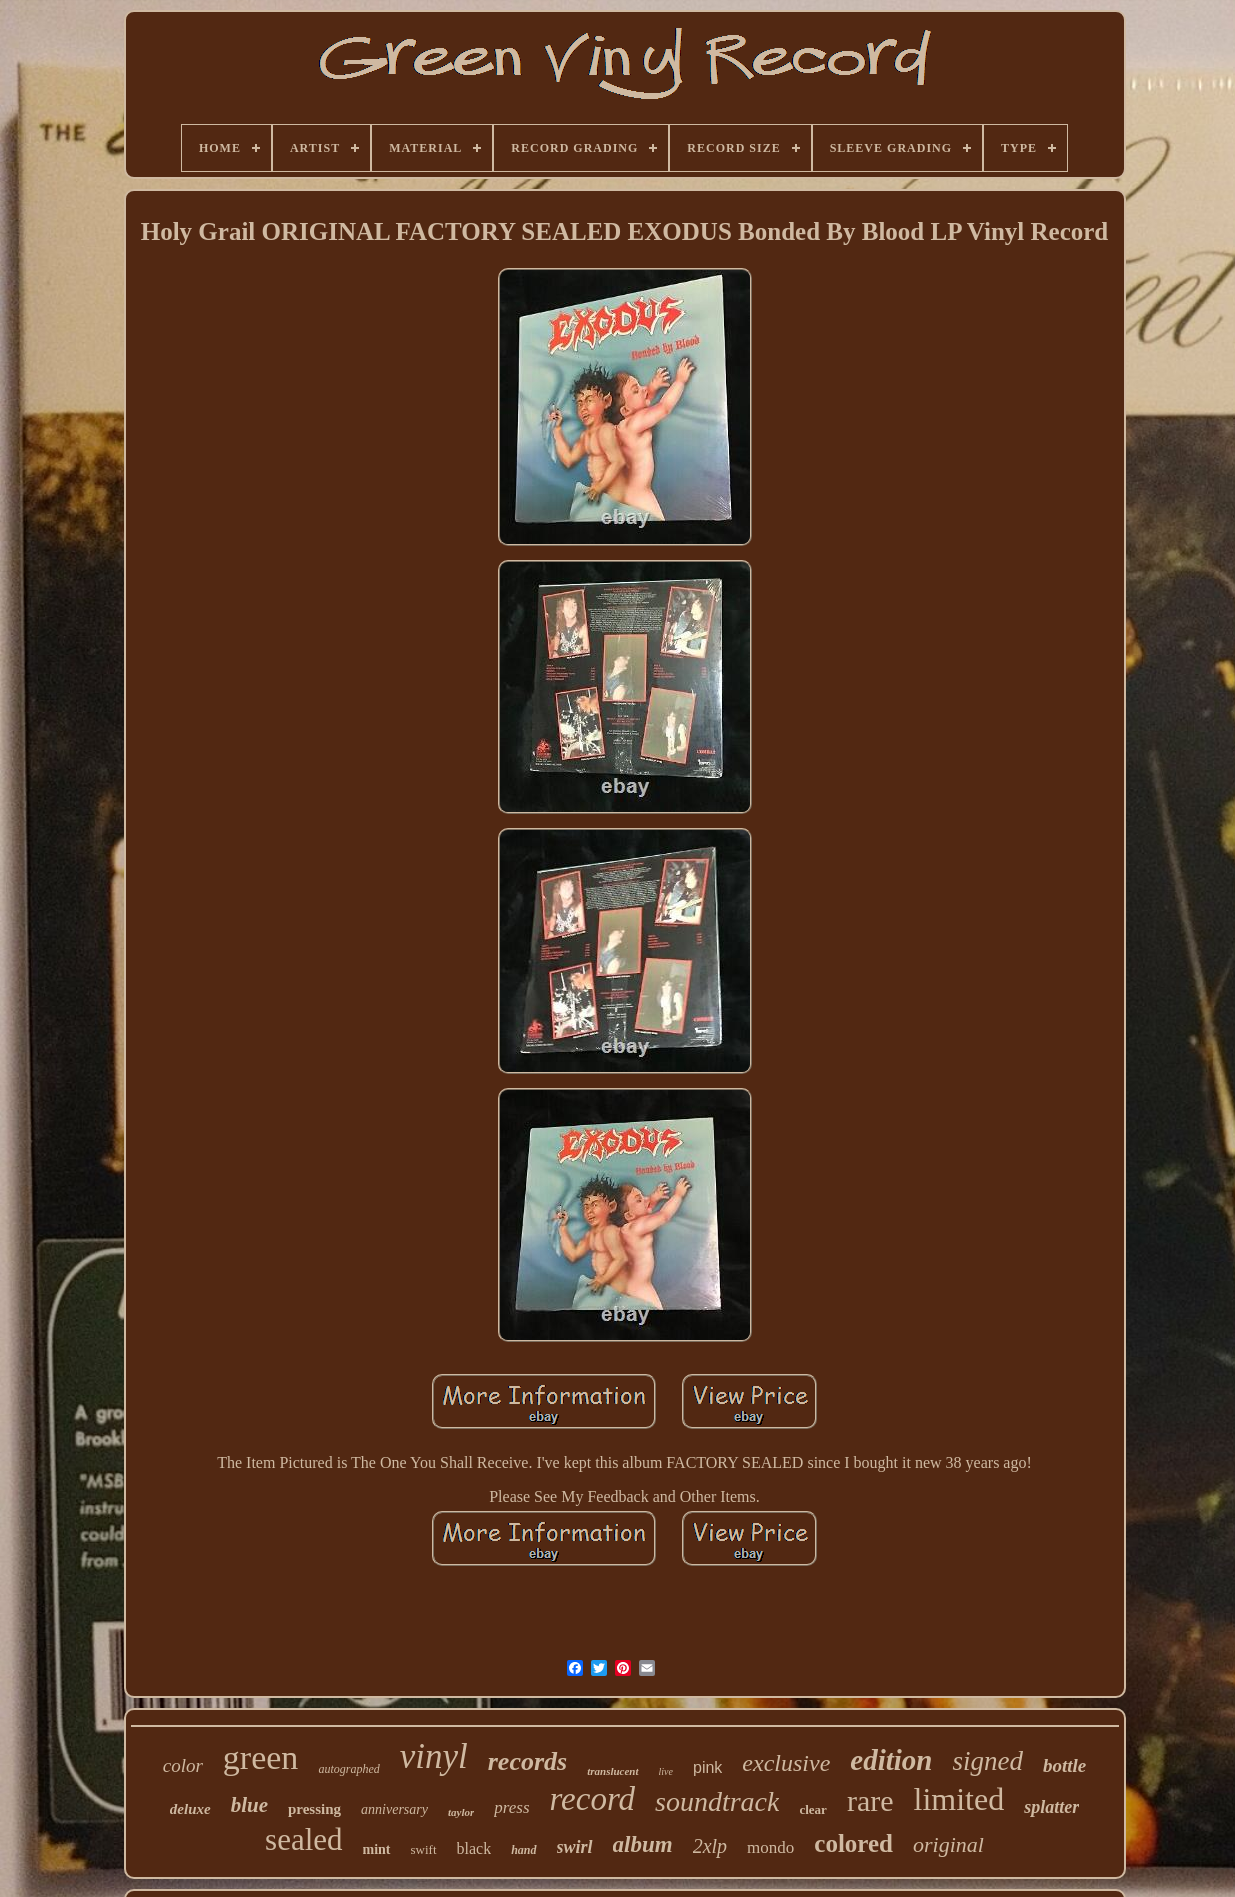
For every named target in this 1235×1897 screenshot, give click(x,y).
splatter (1051, 1807)
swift (424, 1849)
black (474, 1848)
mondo (770, 1847)
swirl (575, 1847)
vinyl (434, 1756)
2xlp (710, 1846)
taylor (461, 1812)
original (948, 1844)
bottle (1064, 1765)
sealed (303, 1839)
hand (523, 1850)
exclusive (786, 1763)
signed (987, 1761)
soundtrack (717, 1801)
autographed (348, 1769)
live (666, 1771)
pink (707, 1767)
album (643, 1844)
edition (891, 1760)
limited (959, 1799)
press (511, 1807)
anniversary (394, 1809)
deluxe (190, 1809)
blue (249, 1805)
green (261, 1757)
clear (812, 1809)
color (183, 1765)
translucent (612, 1771)
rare (870, 1800)
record (593, 1799)
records (527, 1761)
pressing (314, 1809)
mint (377, 1849)
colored (853, 1843)
